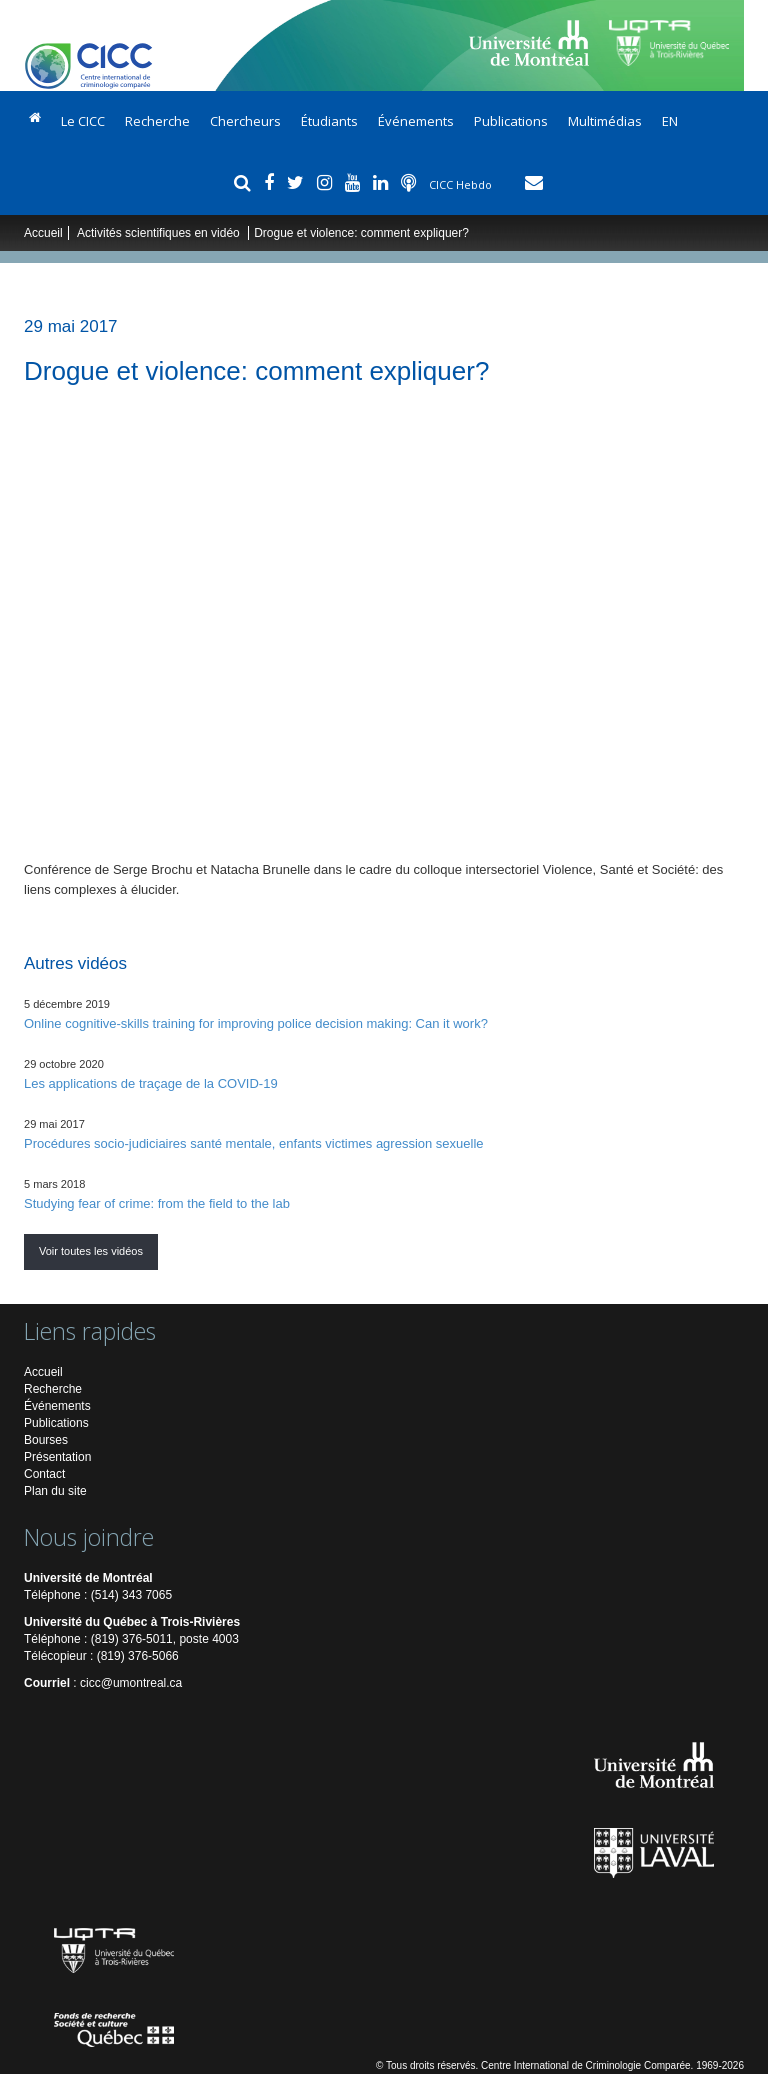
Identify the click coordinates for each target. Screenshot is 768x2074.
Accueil (43, 233)
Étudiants (329, 121)
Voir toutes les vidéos (91, 1251)
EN (670, 121)
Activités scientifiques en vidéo (160, 233)
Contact (44, 1474)
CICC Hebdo (462, 184)
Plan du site (55, 1491)
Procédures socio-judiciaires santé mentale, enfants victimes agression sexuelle (254, 1143)
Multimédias (605, 121)
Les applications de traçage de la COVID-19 (151, 1083)
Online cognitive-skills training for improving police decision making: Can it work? (256, 1023)
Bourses (46, 1440)
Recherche (157, 121)
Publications (511, 121)
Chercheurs (245, 121)
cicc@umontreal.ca (131, 1683)
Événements (416, 121)
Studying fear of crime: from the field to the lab (157, 1203)
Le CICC (83, 121)
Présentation (57, 1457)
